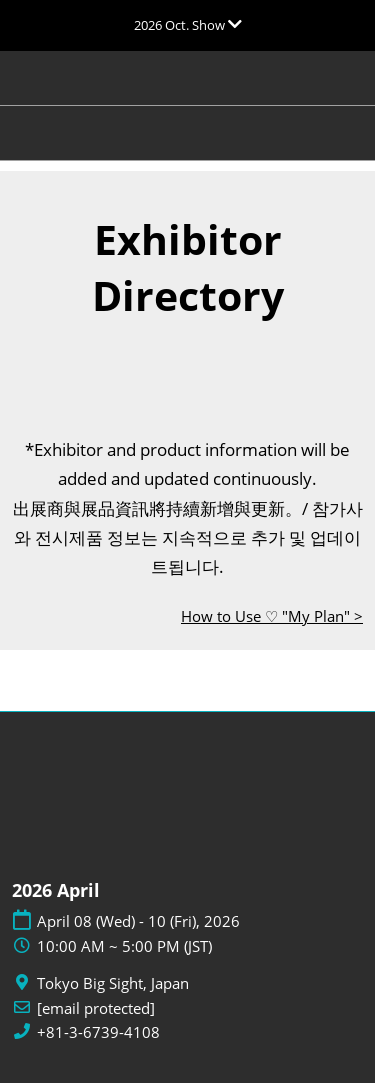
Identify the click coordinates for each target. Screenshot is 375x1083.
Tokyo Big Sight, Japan (113, 983)
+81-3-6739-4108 (98, 1032)
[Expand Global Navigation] (188, 25)
